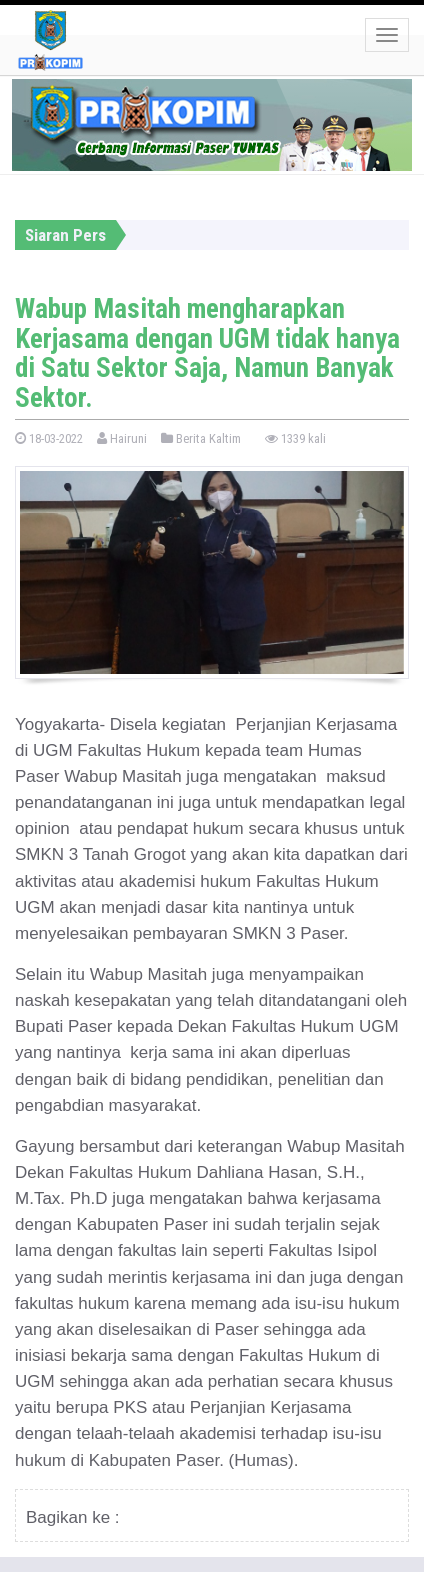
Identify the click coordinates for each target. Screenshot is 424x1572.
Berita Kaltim (201, 438)
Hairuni (122, 438)
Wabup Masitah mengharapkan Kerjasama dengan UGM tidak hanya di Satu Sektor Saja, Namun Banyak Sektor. (207, 353)
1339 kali (295, 438)
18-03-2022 (49, 438)
